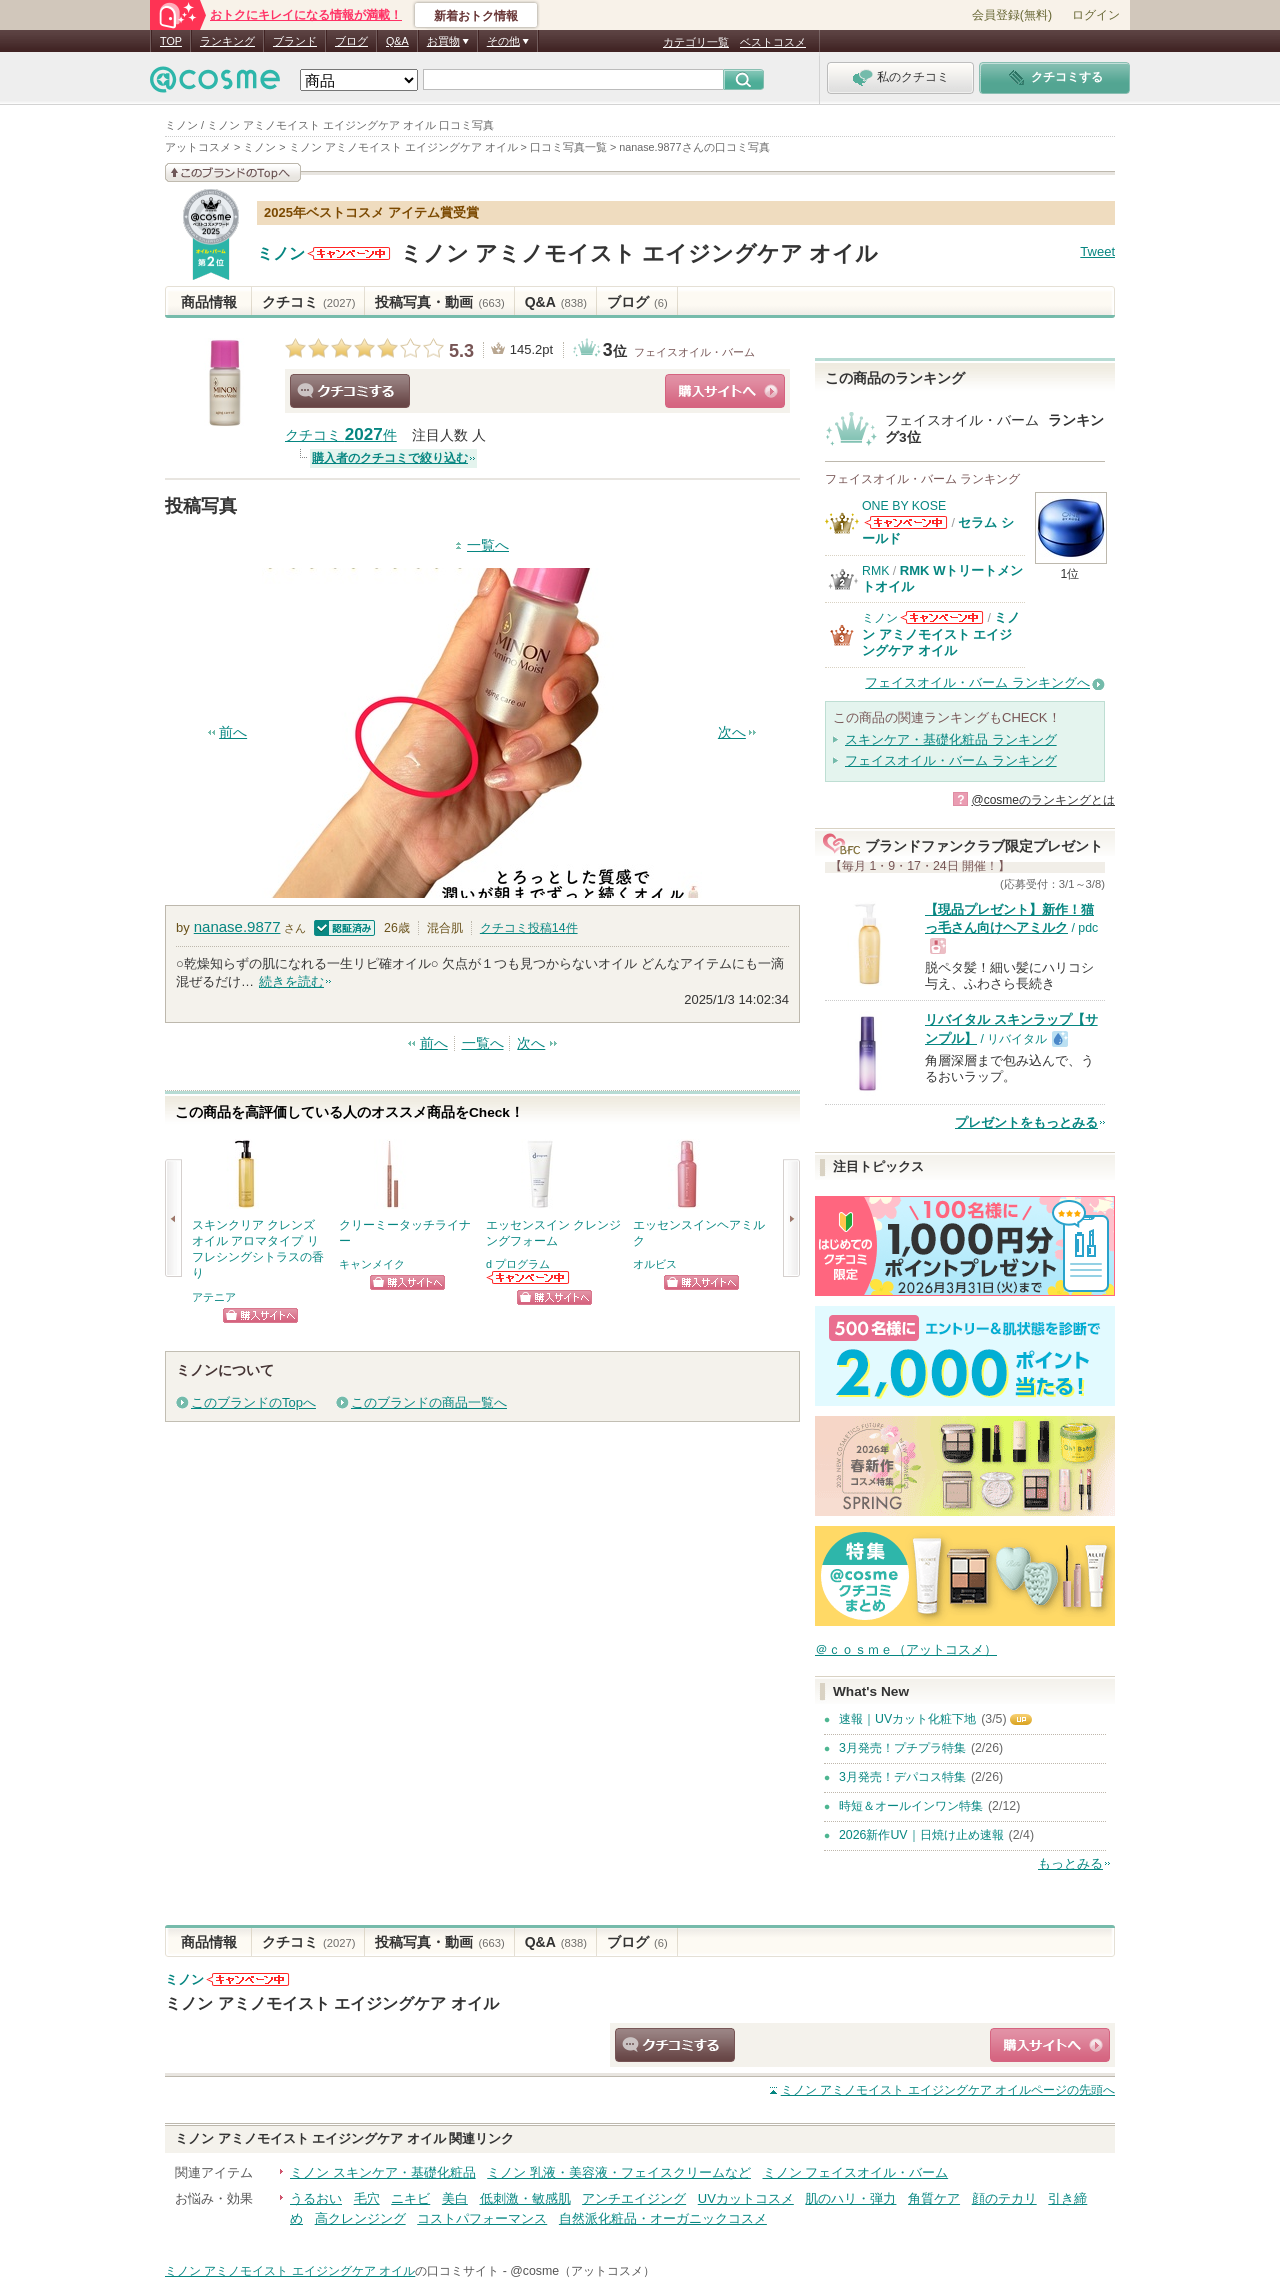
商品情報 (209, 302)
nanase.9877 (237, 926)
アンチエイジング (634, 2198)
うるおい (316, 2198)
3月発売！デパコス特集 (902, 1777)
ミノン (281, 254)
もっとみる (1070, 1863)
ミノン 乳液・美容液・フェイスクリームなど (619, 2172)
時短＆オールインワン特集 (911, 1806)
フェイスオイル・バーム (694, 352)
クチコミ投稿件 (529, 928)
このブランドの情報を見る (233, 172)
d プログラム (518, 1264)
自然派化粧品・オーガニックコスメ (663, 2218)
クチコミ (308, 302)
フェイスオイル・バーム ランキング (951, 760)
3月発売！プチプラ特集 (902, 1748)
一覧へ (488, 545)
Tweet (1097, 251)
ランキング (227, 41)
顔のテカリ (1004, 2198)
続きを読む (291, 981)
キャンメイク (372, 1264)
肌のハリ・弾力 (850, 2198)
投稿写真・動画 (439, 302)
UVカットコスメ (746, 2198)
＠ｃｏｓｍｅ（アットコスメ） (906, 1649)
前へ (233, 732)
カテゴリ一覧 (696, 42)
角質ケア (934, 2198)
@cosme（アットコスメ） (582, 2271)
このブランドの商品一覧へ (429, 1402)
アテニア (214, 1297)
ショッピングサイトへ (725, 391)
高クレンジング (360, 2218)
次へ (732, 732)
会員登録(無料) (1012, 15)
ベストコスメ (773, 42)
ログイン (1096, 15)
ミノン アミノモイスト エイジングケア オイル (639, 253)
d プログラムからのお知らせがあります (529, 1277)
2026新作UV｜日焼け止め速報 (921, 1835)
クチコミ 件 (341, 435)
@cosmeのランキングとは (1043, 800)
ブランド (295, 41)
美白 (455, 2198)
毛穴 (367, 2198)
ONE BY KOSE (904, 506)
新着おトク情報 (476, 16)
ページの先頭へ (948, 2090)
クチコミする (350, 391)
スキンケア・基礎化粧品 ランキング (951, 739)
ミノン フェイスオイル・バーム (856, 2172)
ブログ (351, 41)
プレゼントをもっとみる (1026, 1122)
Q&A (397, 41)
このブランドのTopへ (253, 1402)
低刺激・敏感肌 (525, 2198)
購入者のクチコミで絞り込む (390, 458)
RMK (875, 571)
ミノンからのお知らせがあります (349, 253)
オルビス (655, 1264)
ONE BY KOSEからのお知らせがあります (906, 522)
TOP (171, 41)
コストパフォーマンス (482, 2218)
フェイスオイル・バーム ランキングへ (977, 682)
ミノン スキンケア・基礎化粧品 (383, 2172)
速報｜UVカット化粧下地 (907, 1719)
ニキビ (410, 2198)
